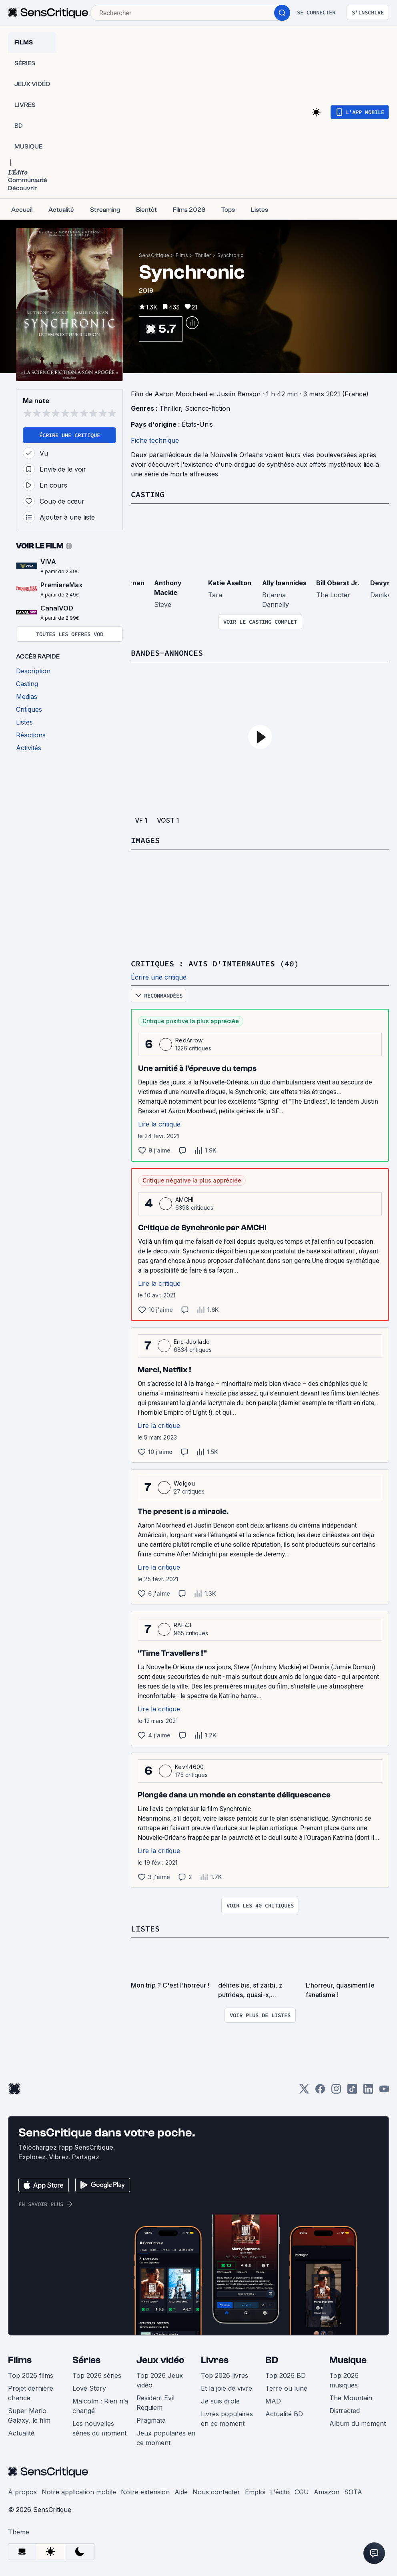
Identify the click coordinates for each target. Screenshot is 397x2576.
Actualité (21, 2433)
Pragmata (151, 2420)
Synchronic (230, 255)
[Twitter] (304, 2091)
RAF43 (183, 1625)
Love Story (89, 2388)
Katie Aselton (229, 583)
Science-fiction (207, 408)
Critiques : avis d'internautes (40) (215, 963)
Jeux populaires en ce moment (165, 2438)
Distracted (344, 2411)
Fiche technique (155, 440)
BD (271, 2360)
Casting (147, 494)
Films (182, 255)
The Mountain (350, 2398)
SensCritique (154, 255)
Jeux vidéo (160, 2360)
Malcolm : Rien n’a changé (100, 2406)
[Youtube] (384, 2091)
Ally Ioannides (284, 583)
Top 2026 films (30, 2375)
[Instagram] (336, 2091)
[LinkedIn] (368, 2091)
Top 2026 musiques (344, 2380)
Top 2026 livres (224, 2375)
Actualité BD (284, 2414)
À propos (22, 2492)
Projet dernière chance (30, 2393)
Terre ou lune (286, 2388)
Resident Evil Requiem (155, 2402)
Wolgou (184, 1483)
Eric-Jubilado (192, 1341)
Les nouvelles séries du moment (99, 2428)
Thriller (202, 255)
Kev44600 (189, 1766)
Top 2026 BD (285, 2375)
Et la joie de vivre (226, 2388)
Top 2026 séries (96, 2375)
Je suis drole (220, 2401)
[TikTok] (352, 2091)
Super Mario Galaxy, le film (29, 2415)
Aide (181, 2492)
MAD (273, 2401)
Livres (215, 2360)
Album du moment (357, 2423)
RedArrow (189, 1040)
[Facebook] (320, 2091)
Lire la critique (159, 1124)
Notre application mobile (79, 2492)
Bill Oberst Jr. (337, 583)
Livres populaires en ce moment (227, 2418)
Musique (348, 2360)
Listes (145, 1928)
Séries (86, 2360)
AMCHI (184, 1199)
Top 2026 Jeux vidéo (159, 2380)
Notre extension (145, 2492)
